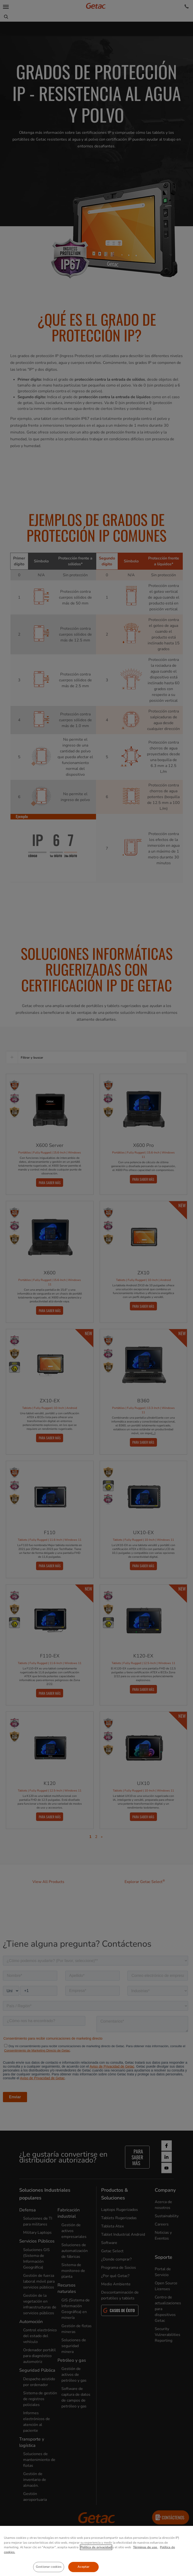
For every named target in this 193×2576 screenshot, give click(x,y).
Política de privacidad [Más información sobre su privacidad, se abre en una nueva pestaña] (96, 2558)
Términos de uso (145, 2558)
